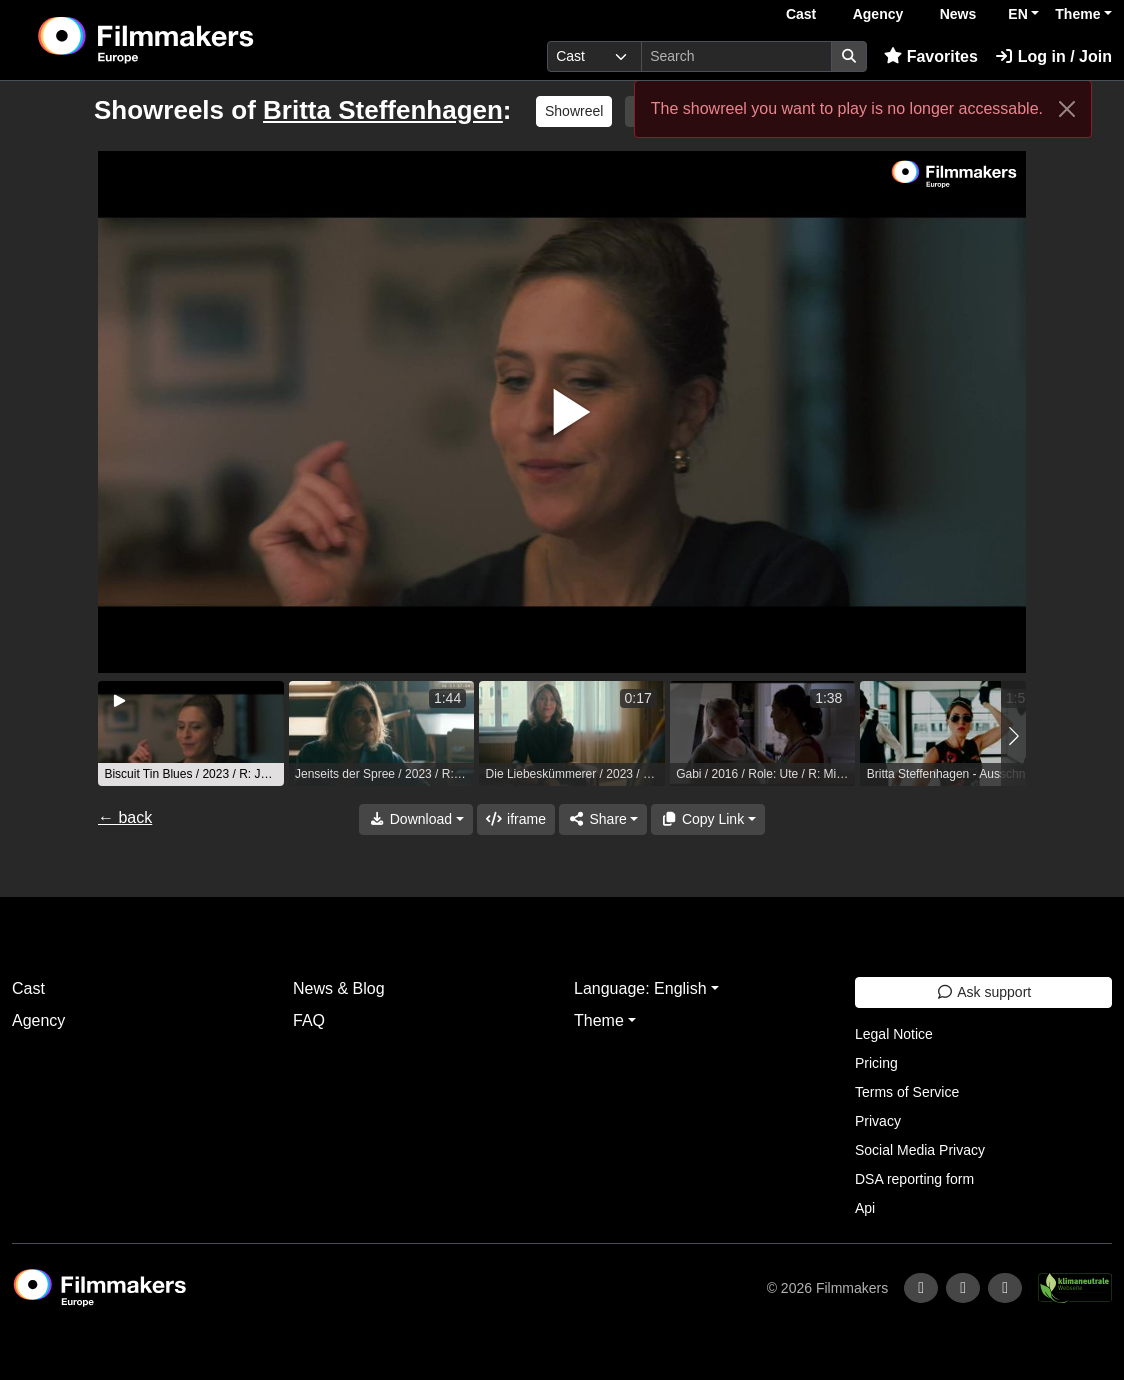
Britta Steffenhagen (383, 110)
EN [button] (1017, 14)
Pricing (876, 1063)
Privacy (878, 1121)
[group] (191, 733)
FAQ (309, 1020)
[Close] (1067, 109)
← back (125, 817)
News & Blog (339, 988)
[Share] (603, 819)
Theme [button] (1077, 14)
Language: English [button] (640, 988)
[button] (1013, 736)
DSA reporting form (914, 1179)
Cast (801, 14)
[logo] (195, 40)
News (958, 14)
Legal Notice (894, 1034)
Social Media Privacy (920, 1150)
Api (865, 1208)
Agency (878, 14)
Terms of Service (907, 1092)
